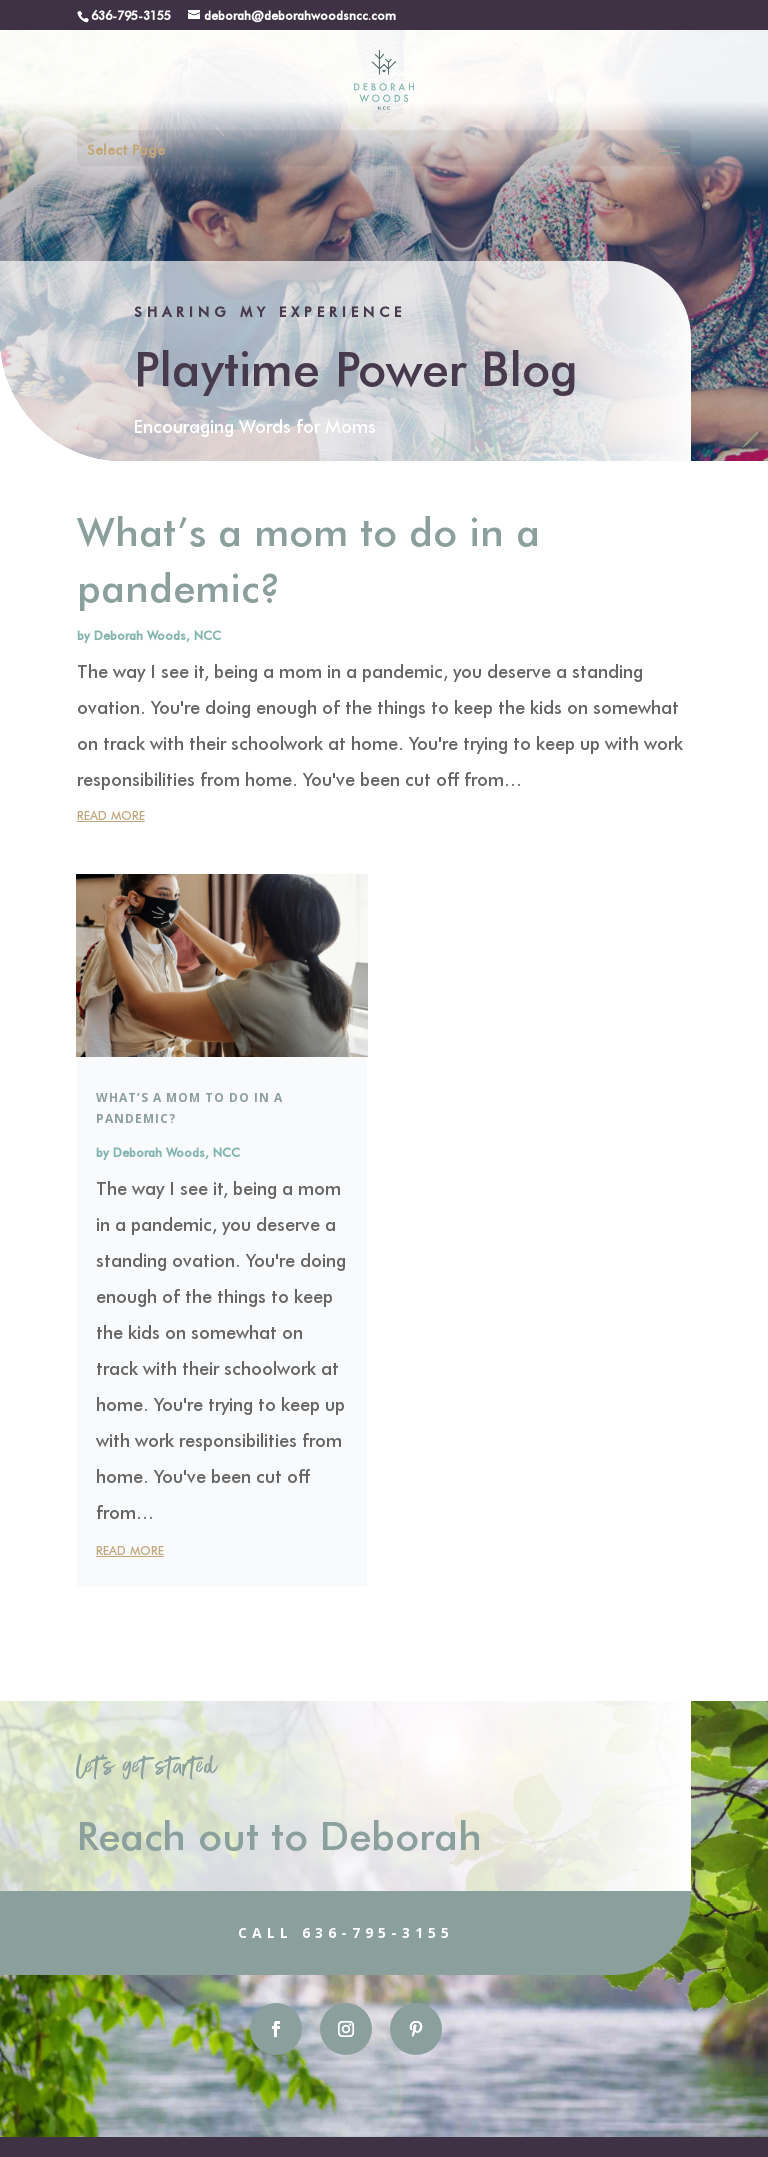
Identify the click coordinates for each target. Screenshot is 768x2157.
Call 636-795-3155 (287, 1932)
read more (111, 815)
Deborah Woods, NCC (157, 635)
